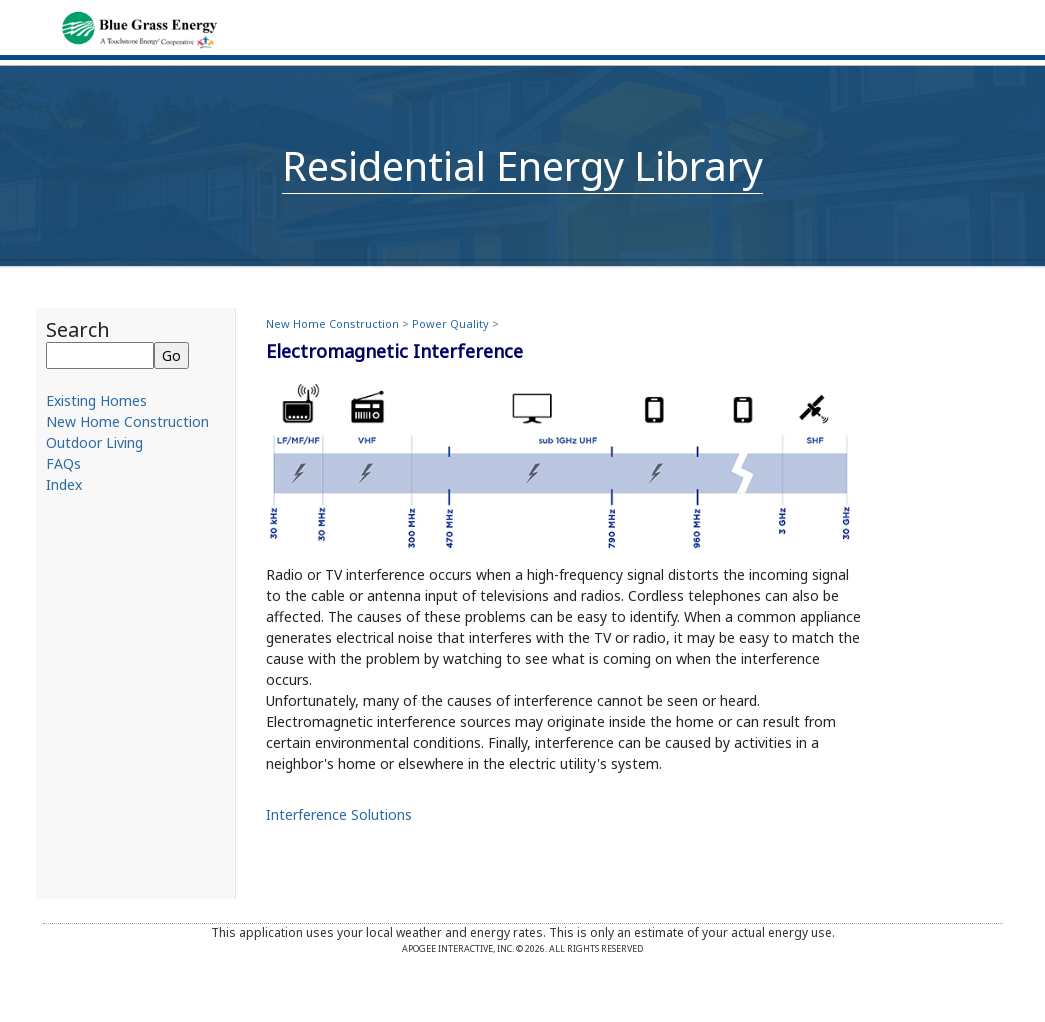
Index (64, 484)
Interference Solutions (339, 814)
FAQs (63, 463)
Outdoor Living (94, 442)
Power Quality (450, 323)
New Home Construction (127, 421)
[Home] (139, 28)
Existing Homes (96, 400)
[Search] (100, 355)
